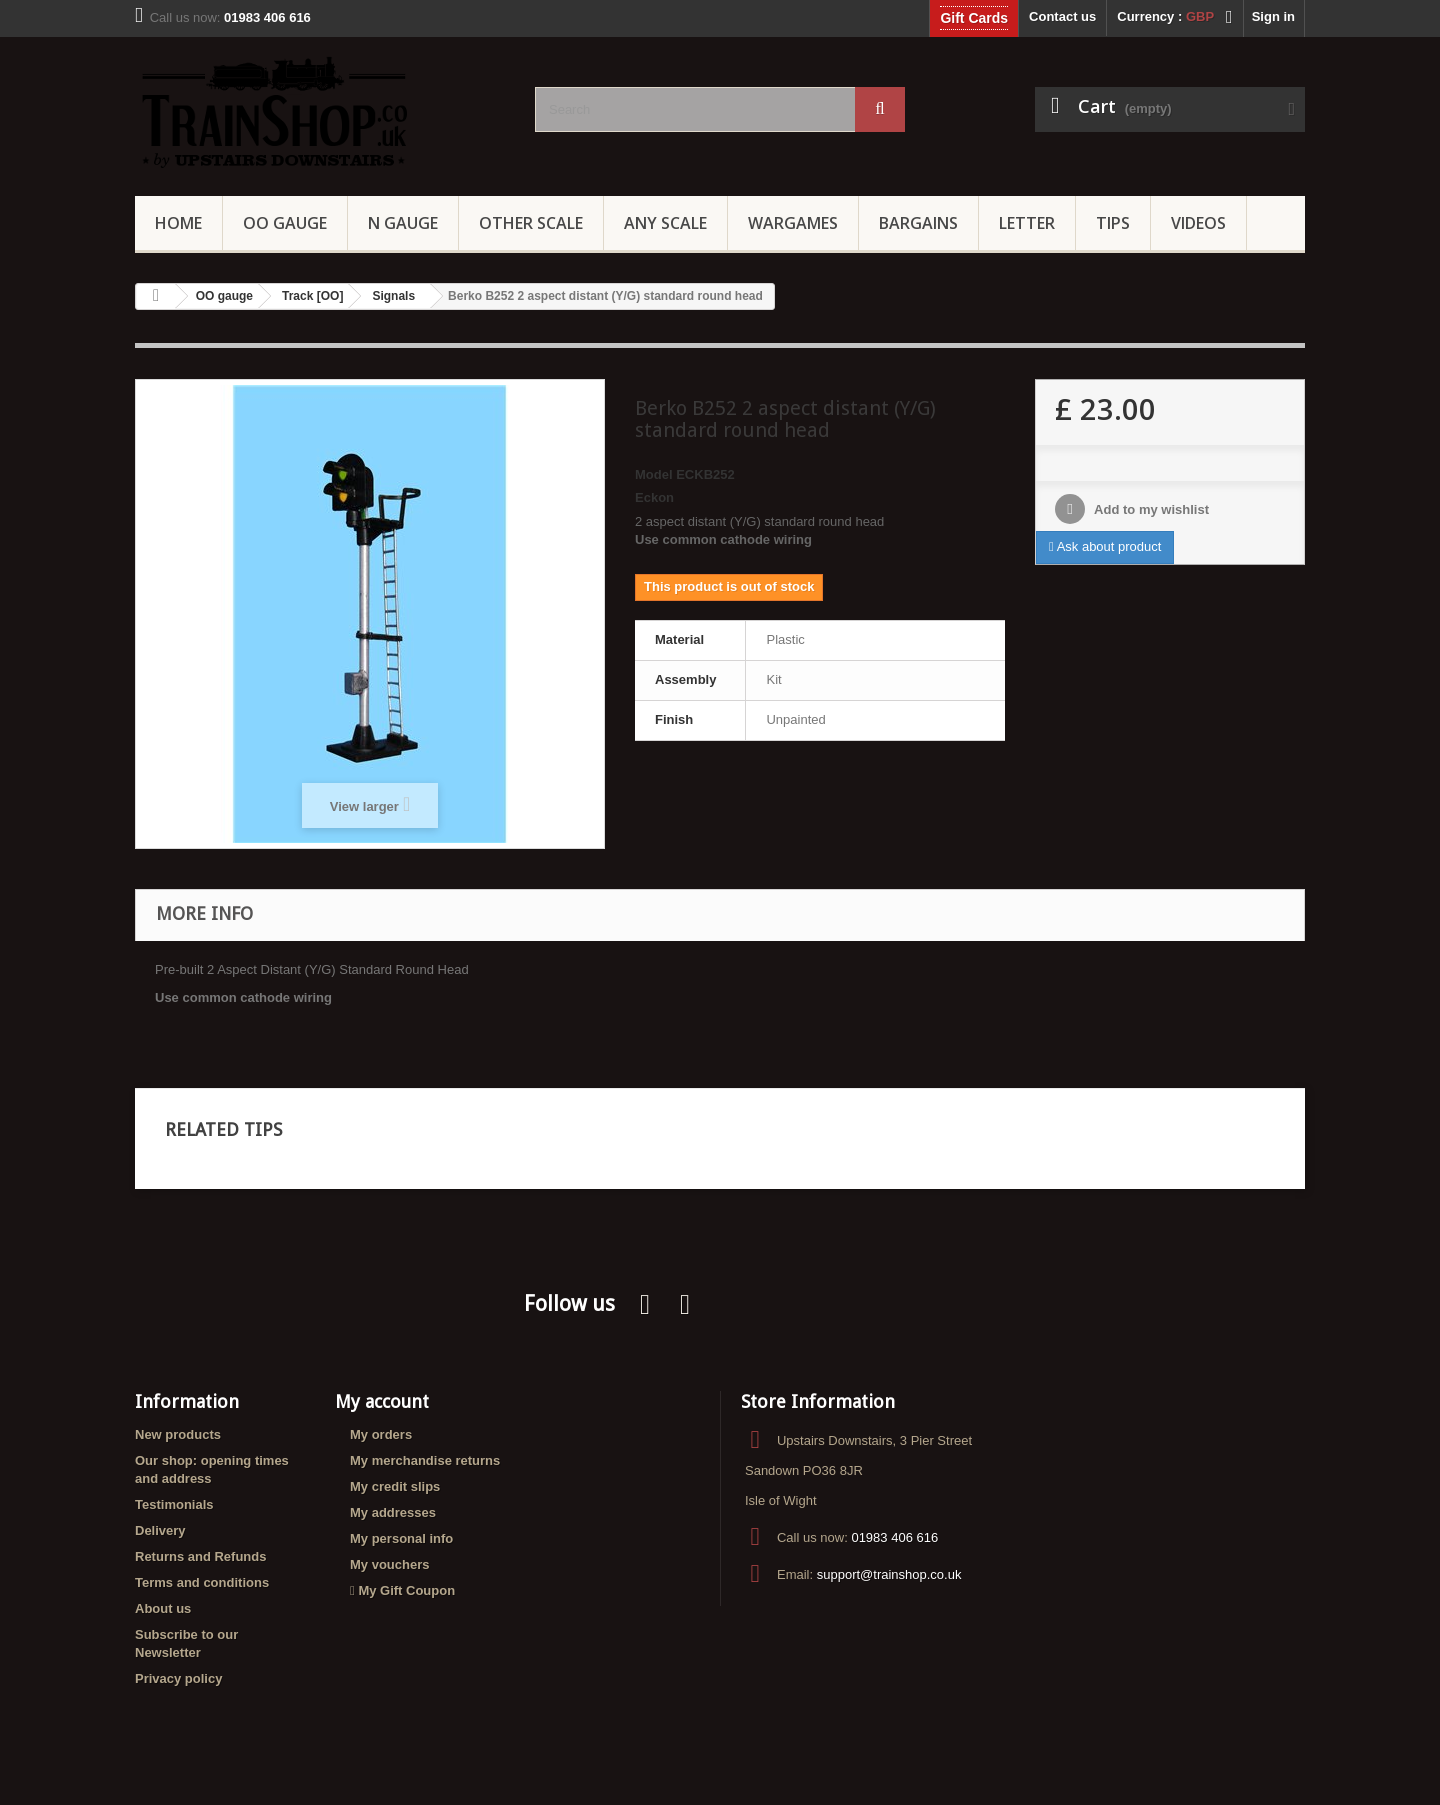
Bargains (918, 223)
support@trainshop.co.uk (889, 1574)
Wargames (793, 223)
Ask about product (1105, 546)
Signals (393, 296)
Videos (1198, 223)
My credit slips (395, 1486)
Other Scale (531, 223)
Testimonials (174, 1504)
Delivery (160, 1530)
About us (163, 1608)
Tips (1113, 223)
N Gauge (403, 223)
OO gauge (285, 223)
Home (178, 223)
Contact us (1062, 16)
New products (178, 1434)
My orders (381, 1434)
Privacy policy (178, 1678)
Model (654, 474)
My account (382, 1401)
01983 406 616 (894, 1537)
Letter (1027, 223)
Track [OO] (312, 296)
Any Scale (665, 223)
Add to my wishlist (1150, 509)
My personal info (401, 1538)
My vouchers (389, 1564)
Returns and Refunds (200, 1556)
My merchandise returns (425, 1460)
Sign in (1273, 16)
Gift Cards (974, 18)
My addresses (393, 1512)
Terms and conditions (202, 1582)
